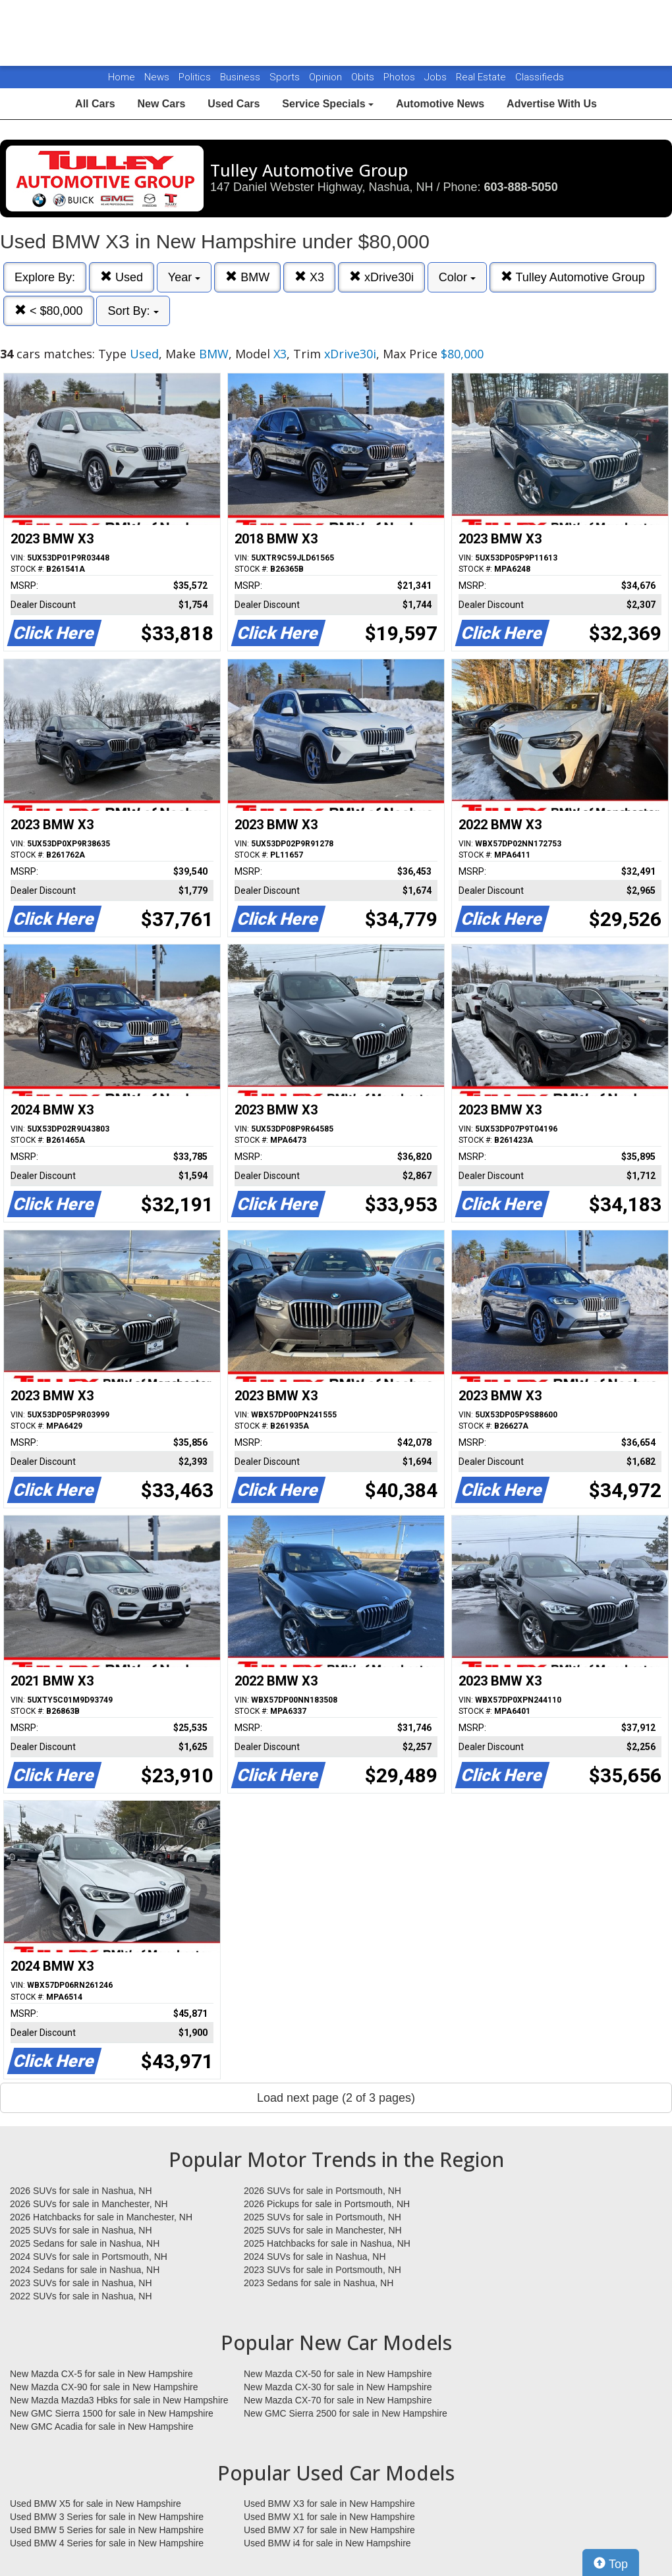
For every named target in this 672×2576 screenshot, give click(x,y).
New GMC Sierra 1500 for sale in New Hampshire (111, 2413)
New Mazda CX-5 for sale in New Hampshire (101, 2374)
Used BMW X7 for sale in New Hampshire (329, 2530)
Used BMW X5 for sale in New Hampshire (95, 2503)
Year (184, 277)
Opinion (327, 77)
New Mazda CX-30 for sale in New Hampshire (338, 2387)
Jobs (436, 77)
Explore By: (44, 277)
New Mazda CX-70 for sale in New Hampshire (338, 2400)
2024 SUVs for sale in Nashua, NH (315, 2256)
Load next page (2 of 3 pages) (336, 2097)
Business (241, 77)
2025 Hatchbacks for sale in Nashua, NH (327, 2243)
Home (121, 77)
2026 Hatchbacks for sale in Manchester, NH (101, 2217)
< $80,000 (48, 310)
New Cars (161, 103)
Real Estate (482, 77)
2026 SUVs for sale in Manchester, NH (89, 2204)
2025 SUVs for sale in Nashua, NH (81, 2230)
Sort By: (132, 310)
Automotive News (440, 103)
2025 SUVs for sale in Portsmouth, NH (322, 2217)
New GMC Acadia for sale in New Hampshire (102, 2426)
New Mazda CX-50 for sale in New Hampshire (338, 2374)
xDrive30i (381, 277)
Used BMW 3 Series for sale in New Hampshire (107, 2516)
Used (121, 277)
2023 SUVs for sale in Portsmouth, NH (322, 2269)
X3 (309, 277)
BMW (247, 277)
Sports (285, 77)
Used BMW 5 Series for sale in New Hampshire (107, 2530)
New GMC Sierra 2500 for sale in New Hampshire (345, 2413)
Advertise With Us (552, 103)
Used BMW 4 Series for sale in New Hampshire (107, 2543)
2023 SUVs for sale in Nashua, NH (81, 2283)
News (156, 77)
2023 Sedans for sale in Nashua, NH (318, 2283)
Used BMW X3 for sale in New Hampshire (329, 2503)
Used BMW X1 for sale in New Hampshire (329, 2516)
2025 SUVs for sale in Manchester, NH (323, 2230)
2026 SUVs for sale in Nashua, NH (81, 2190)
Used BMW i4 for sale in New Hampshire (327, 2543)
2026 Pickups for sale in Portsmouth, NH (327, 2204)
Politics (195, 77)
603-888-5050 (521, 187)
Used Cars (234, 103)
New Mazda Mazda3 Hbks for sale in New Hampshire (119, 2400)
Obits (364, 77)
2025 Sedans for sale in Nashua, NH (84, 2243)
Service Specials (328, 103)
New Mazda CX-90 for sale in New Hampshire (104, 2387)
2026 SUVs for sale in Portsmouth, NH (322, 2190)
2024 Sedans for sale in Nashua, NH (84, 2269)
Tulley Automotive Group (573, 277)
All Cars (95, 103)
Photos (400, 77)
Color (457, 277)
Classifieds (539, 77)
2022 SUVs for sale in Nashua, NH (81, 2296)
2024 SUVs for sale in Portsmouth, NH (88, 2256)
